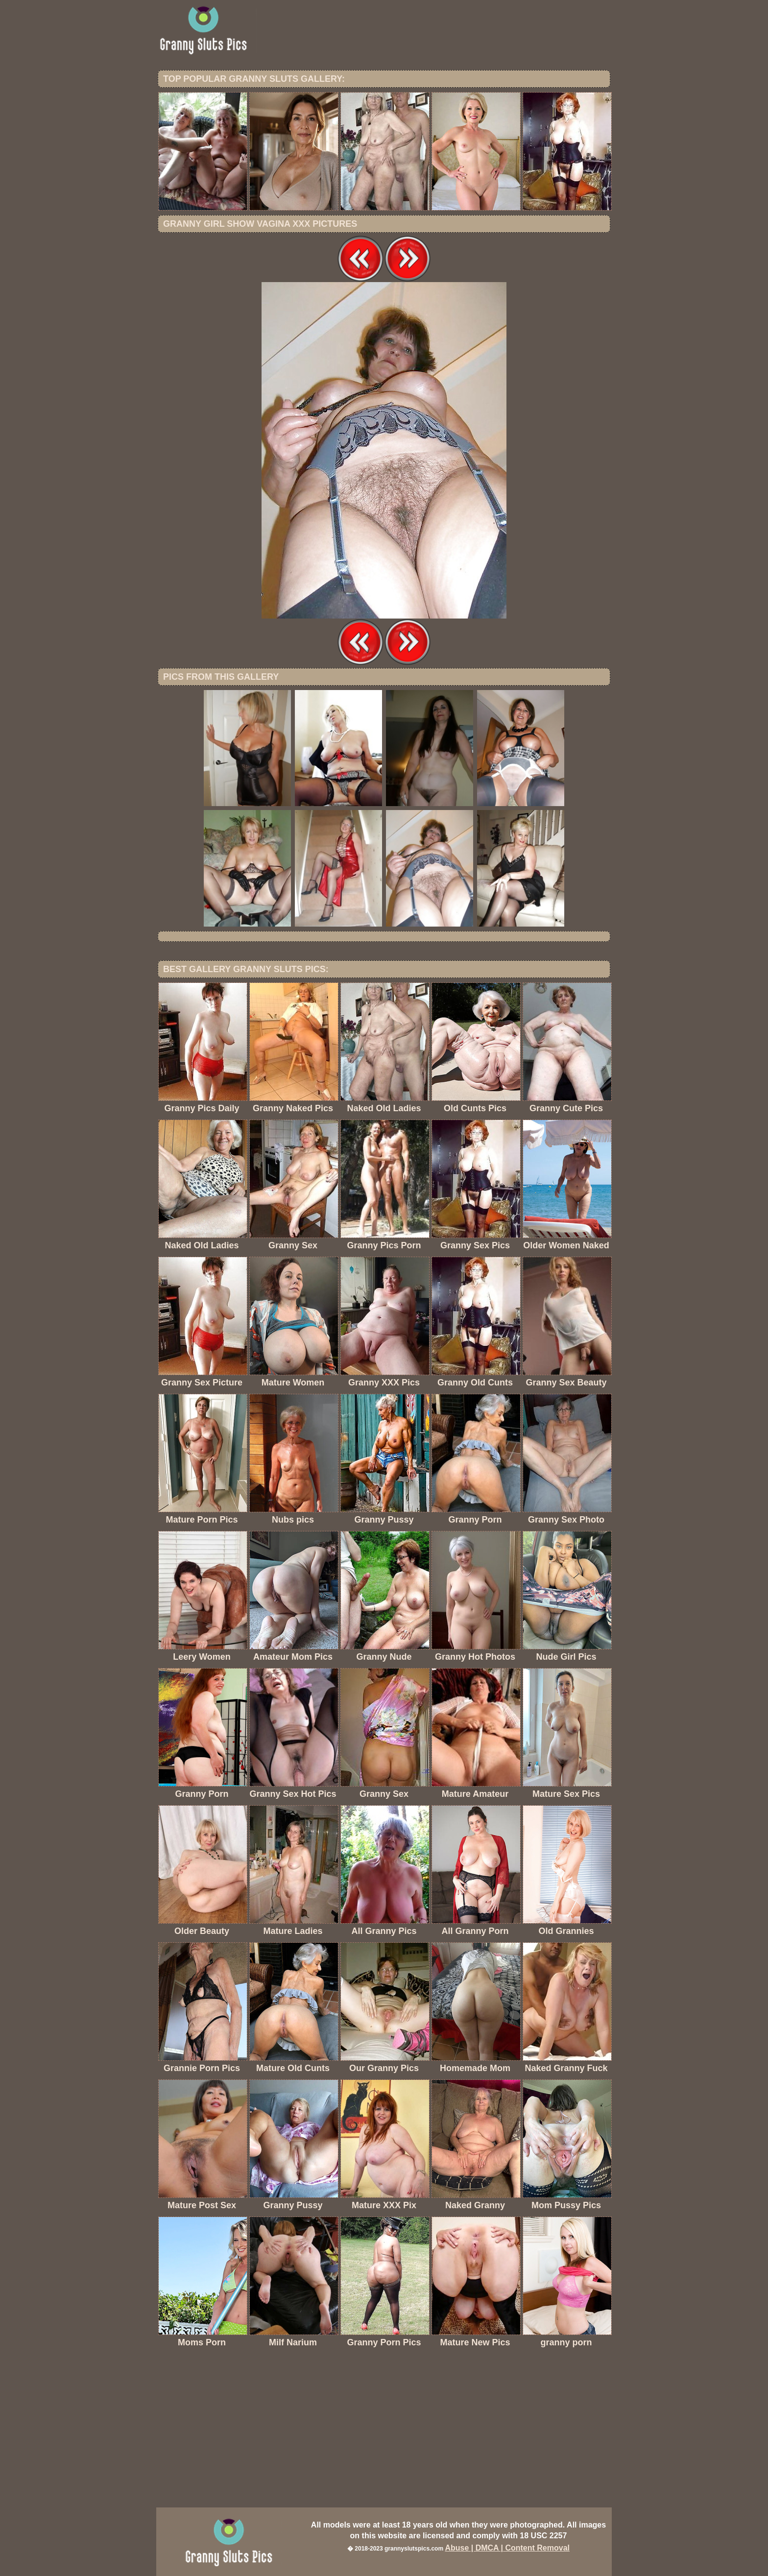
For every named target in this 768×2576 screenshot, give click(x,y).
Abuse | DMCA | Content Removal (507, 2548)
